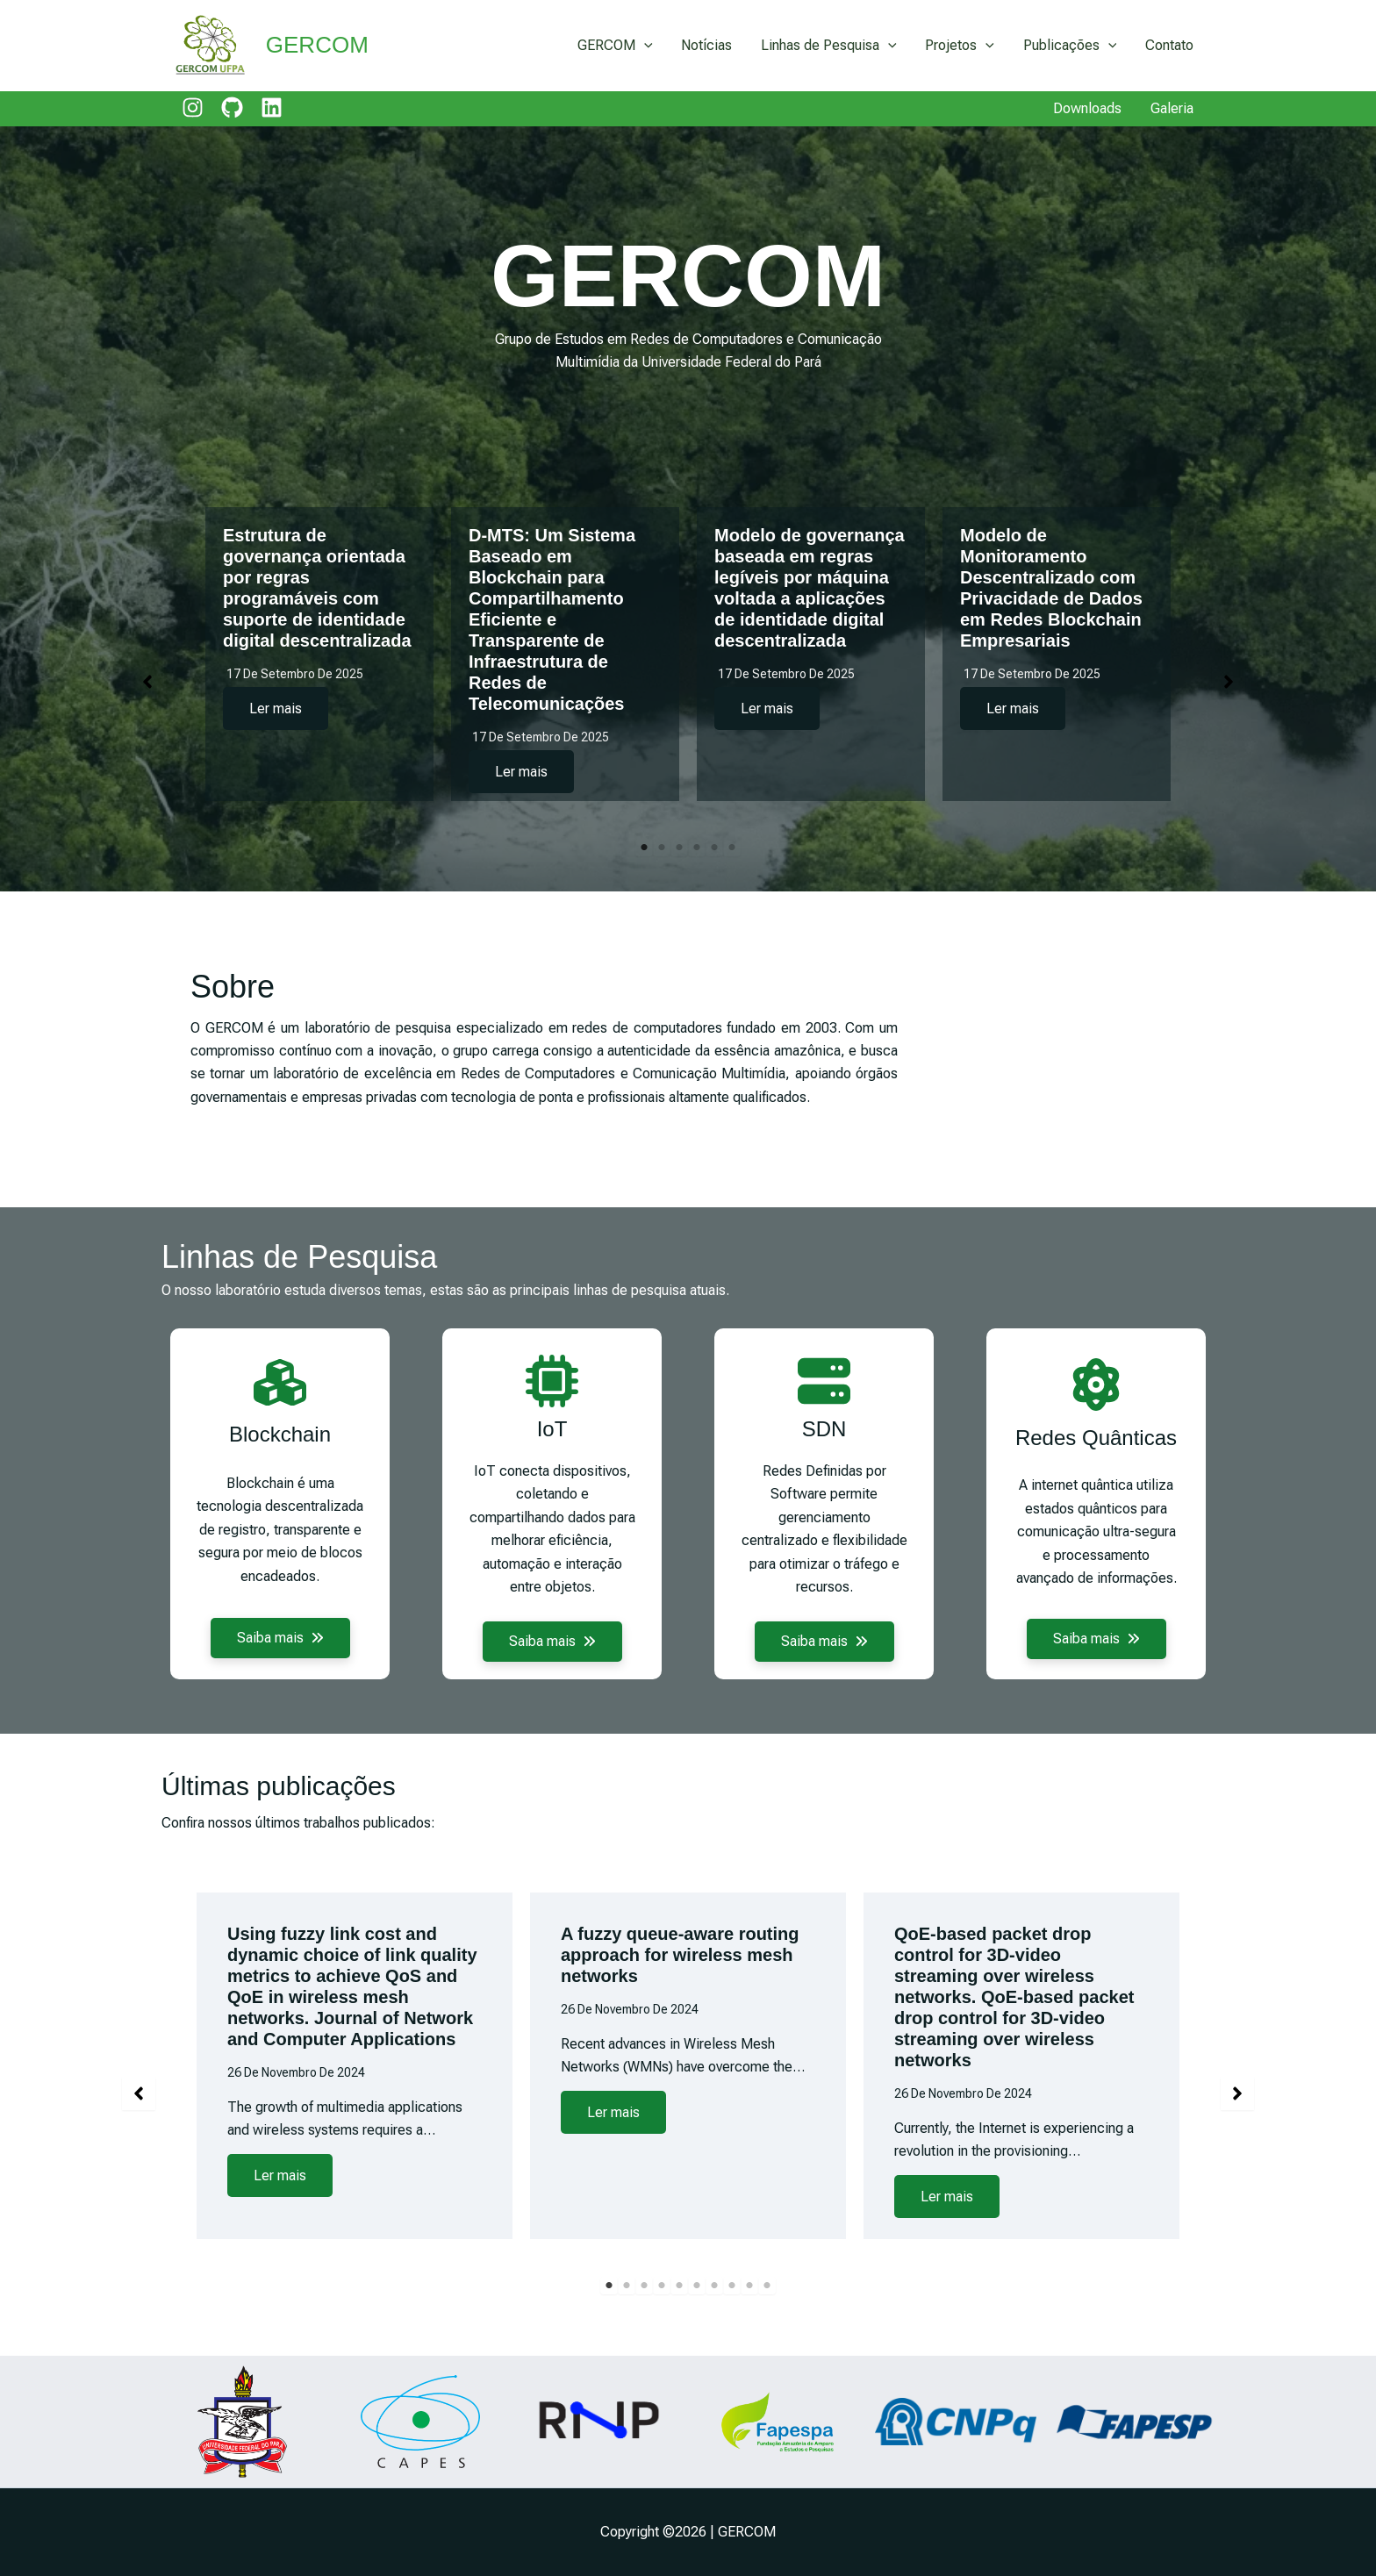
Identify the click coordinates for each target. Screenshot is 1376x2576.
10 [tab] (767, 2337)
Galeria (1171, 108)
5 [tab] (714, 847)
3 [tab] (679, 847)
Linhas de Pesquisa (831, 45)
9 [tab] (749, 2337)
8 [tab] (732, 2337)
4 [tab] (697, 847)
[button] (147, 681)
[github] (232, 107)
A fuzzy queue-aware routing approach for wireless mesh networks (680, 2006)
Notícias (709, 45)
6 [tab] (732, 847)
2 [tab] (661, 847)
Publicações (1071, 45)
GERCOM (317, 45)
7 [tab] (714, 2337)
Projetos (961, 45)
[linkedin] (271, 107)
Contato (1169, 45)
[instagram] (192, 107)
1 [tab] (644, 847)
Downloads (1088, 108)
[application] (647, 45)
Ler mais (275, 708)
